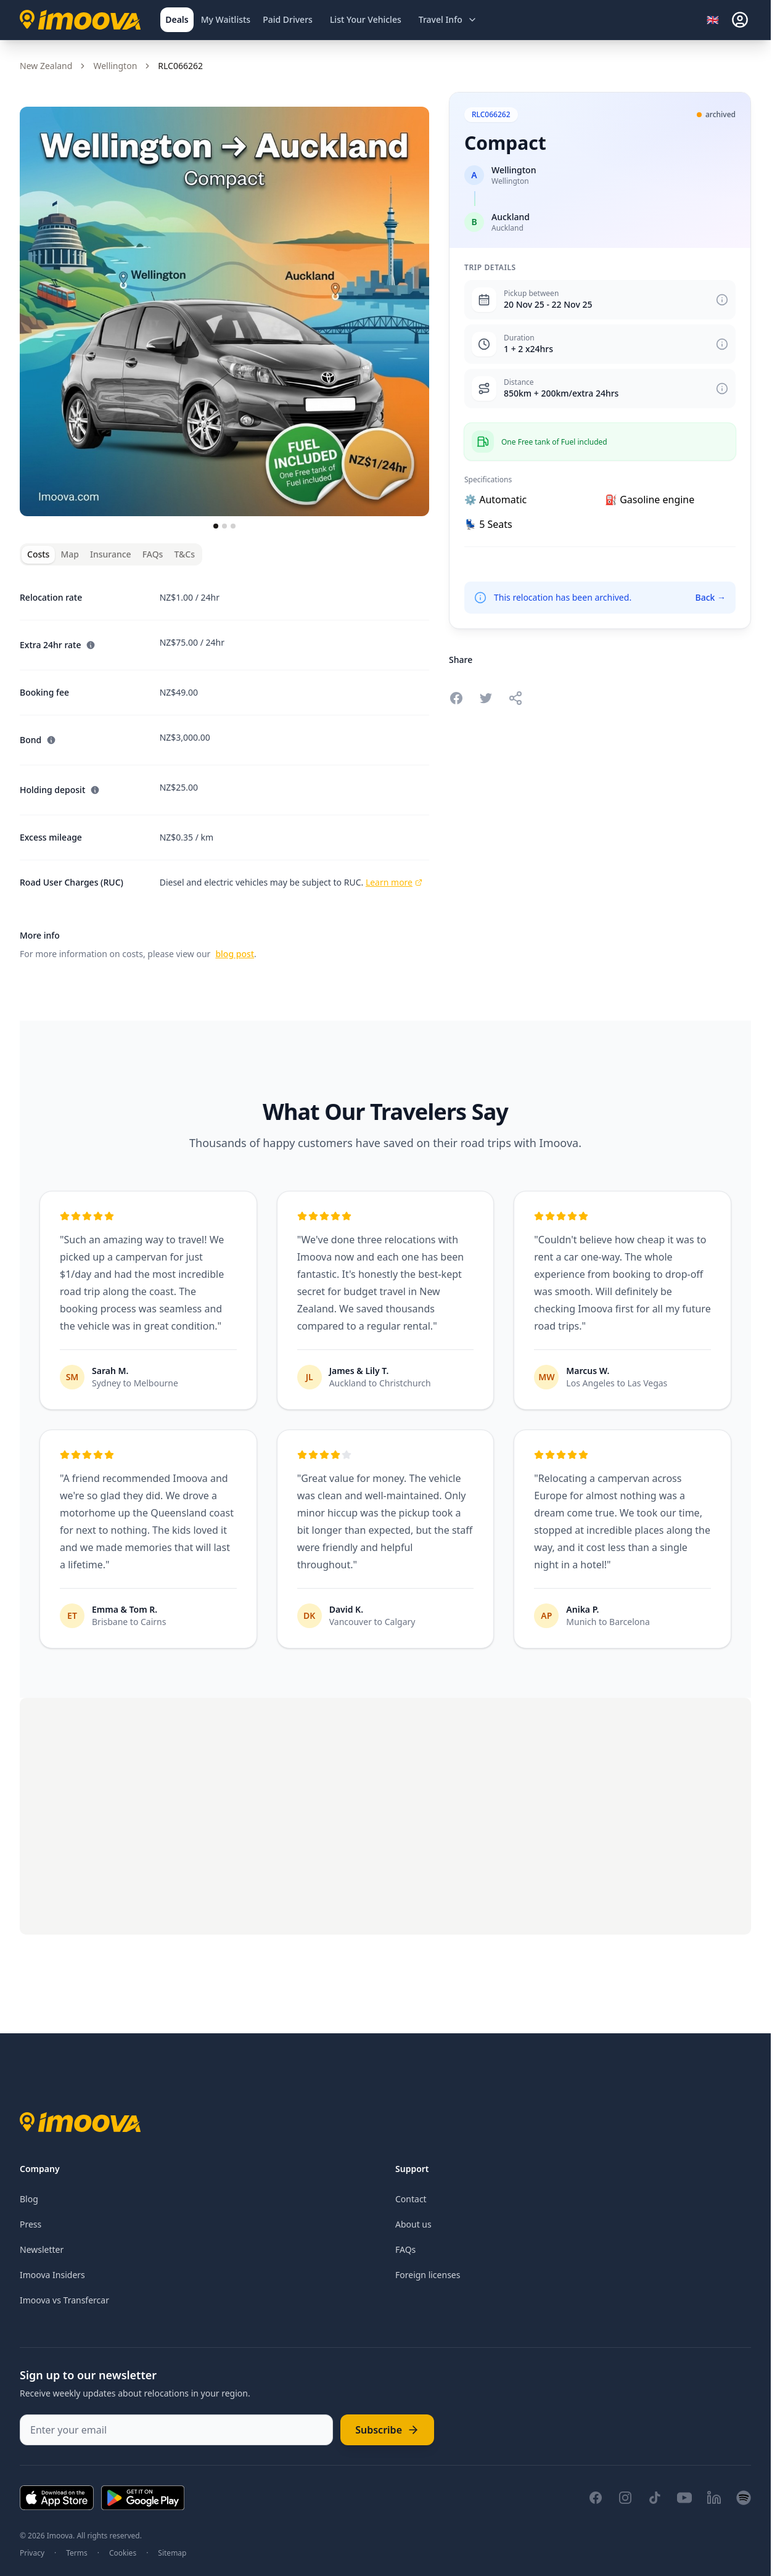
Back (710, 597)
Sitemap (172, 2553)
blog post (234, 954)
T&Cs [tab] (184, 554)
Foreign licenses (427, 2275)
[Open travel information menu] (448, 19)
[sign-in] (740, 19)
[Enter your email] (176, 2429)
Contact (411, 2199)
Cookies (122, 2553)
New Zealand (46, 66)
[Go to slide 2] (224, 526)
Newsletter (42, 2249)
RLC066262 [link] (180, 66)
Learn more (394, 882)
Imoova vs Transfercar (64, 2300)
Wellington (115, 66)
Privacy (32, 2553)
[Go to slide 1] (215, 526)
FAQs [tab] (152, 554)
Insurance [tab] (110, 554)
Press (30, 2224)
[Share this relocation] (515, 698)
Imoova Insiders (52, 2275)
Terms (77, 2553)
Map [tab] (69, 554)
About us (413, 2224)
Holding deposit (60, 790)
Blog (29, 2199)
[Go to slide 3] (233, 526)
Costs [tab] (38, 554)
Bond (38, 740)
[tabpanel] (224, 768)
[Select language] (716, 20)
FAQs (405, 2249)
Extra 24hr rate (58, 645)
